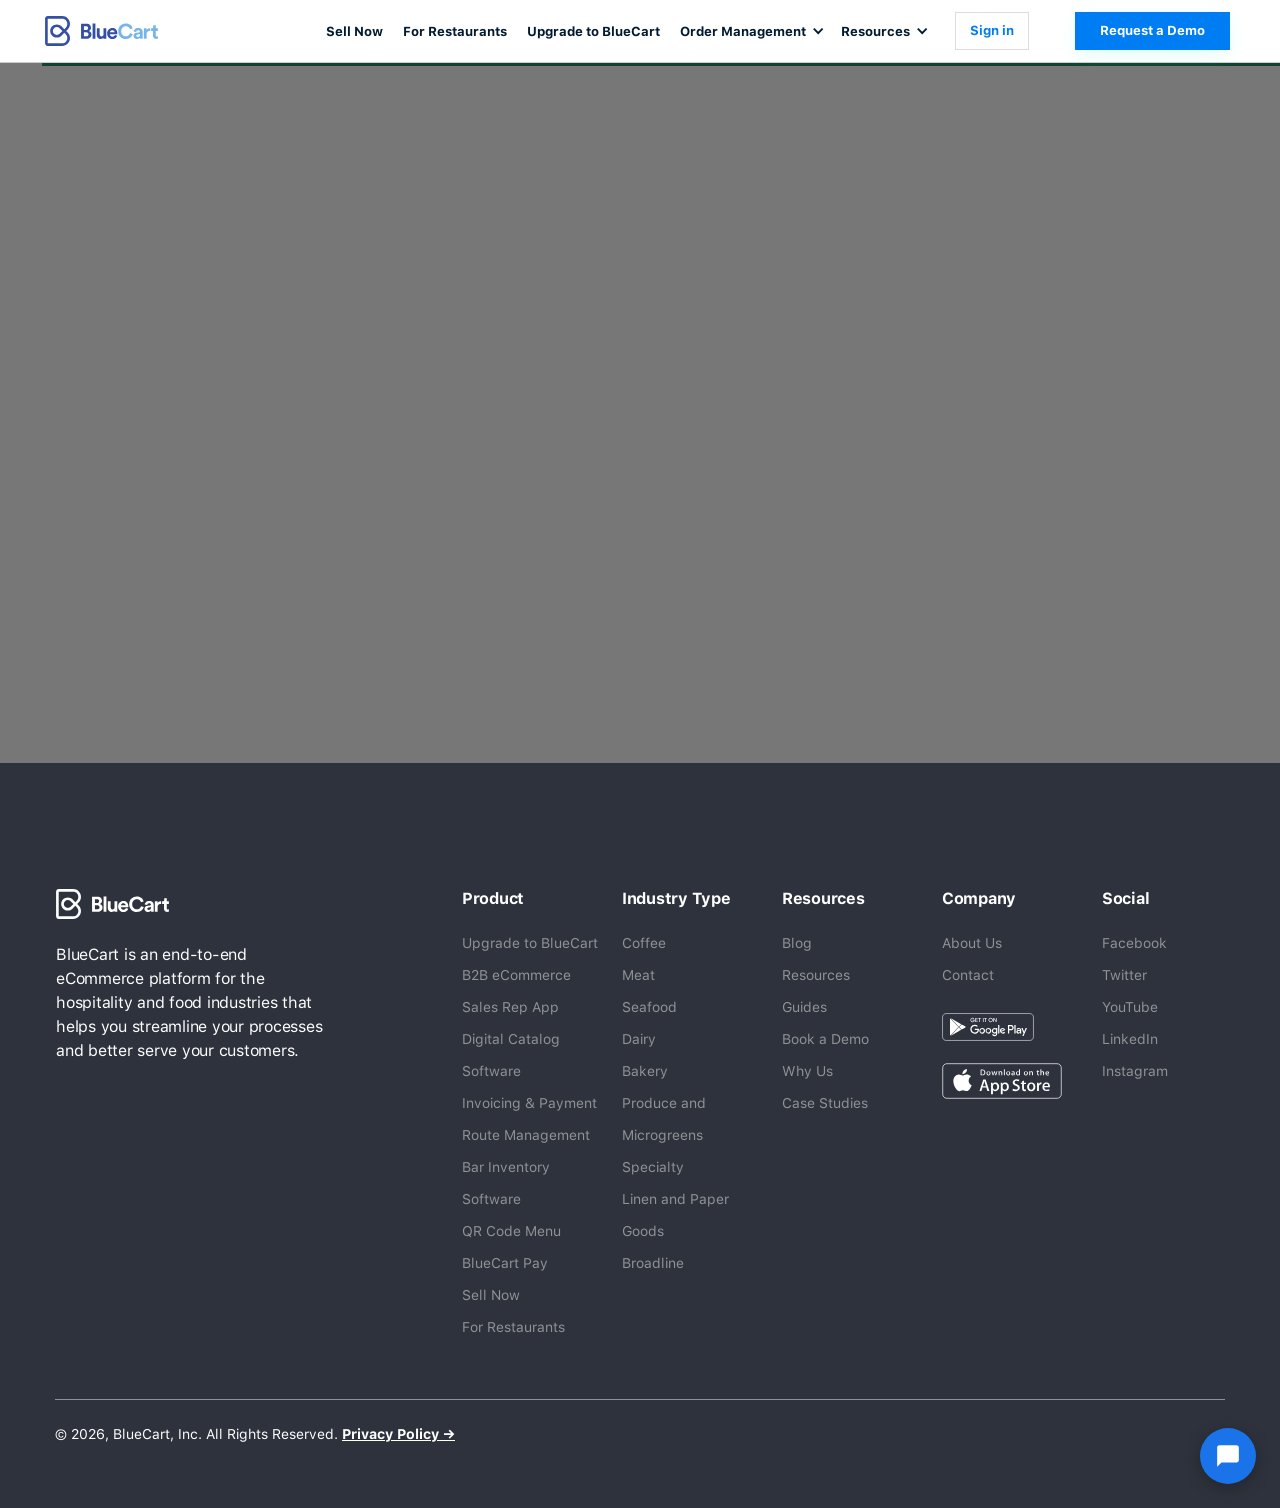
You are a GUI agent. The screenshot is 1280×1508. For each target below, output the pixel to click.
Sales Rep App (510, 1007)
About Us (972, 943)
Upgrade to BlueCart (593, 31)
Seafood (649, 1007)
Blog (797, 943)
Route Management (526, 1135)
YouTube (1130, 1007)
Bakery (645, 1071)
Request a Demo (1152, 30)
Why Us (807, 1071)
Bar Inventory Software (506, 1183)
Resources (816, 975)
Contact (968, 975)
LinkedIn (1130, 1039)
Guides (804, 1007)
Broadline (653, 1263)
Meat (638, 975)
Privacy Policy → (398, 1434)
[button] (750, 31)
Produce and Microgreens (664, 1119)
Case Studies (825, 1103)
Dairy (639, 1039)
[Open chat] (1228, 1456)
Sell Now (354, 31)
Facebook (1134, 943)
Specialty (653, 1167)
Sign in (992, 30)
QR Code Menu (511, 1231)
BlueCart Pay (505, 1263)
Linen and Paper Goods (675, 1215)
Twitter (1124, 975)
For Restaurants (455, 31)
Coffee (644, 943)
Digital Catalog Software (511, 1055)
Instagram (1135, 1071)
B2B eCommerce (516, 975)
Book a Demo (825, 1039)
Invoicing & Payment (529, 1103)
